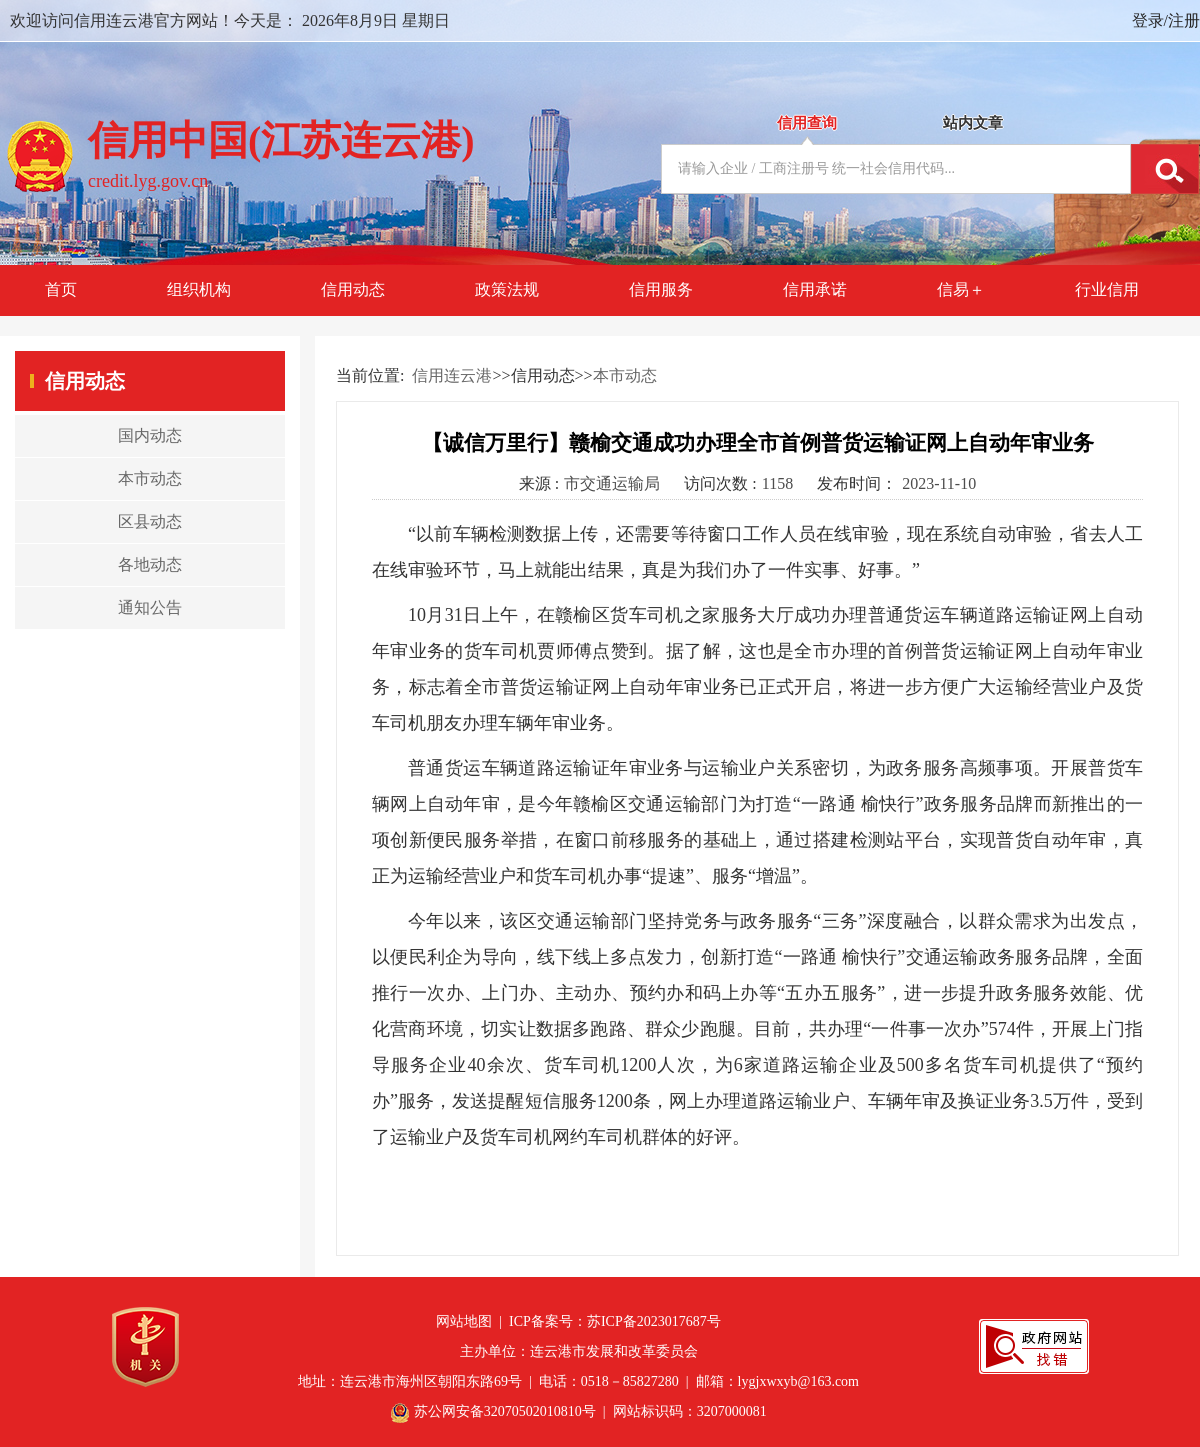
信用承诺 (815, 289)
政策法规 (507, 289)
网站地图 (464, 1321)
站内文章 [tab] (973, 123)
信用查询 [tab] (807, 123)
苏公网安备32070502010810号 (505, 1411)
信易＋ (961, 289)
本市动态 (625, 375)
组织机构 (199, 289)
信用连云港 (452, 375)
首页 (61, 289)
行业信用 (1107, 289)
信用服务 (661, 289)
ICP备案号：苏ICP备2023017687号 (615, 1321)
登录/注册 (1166, 20)
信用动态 (353, 289)
